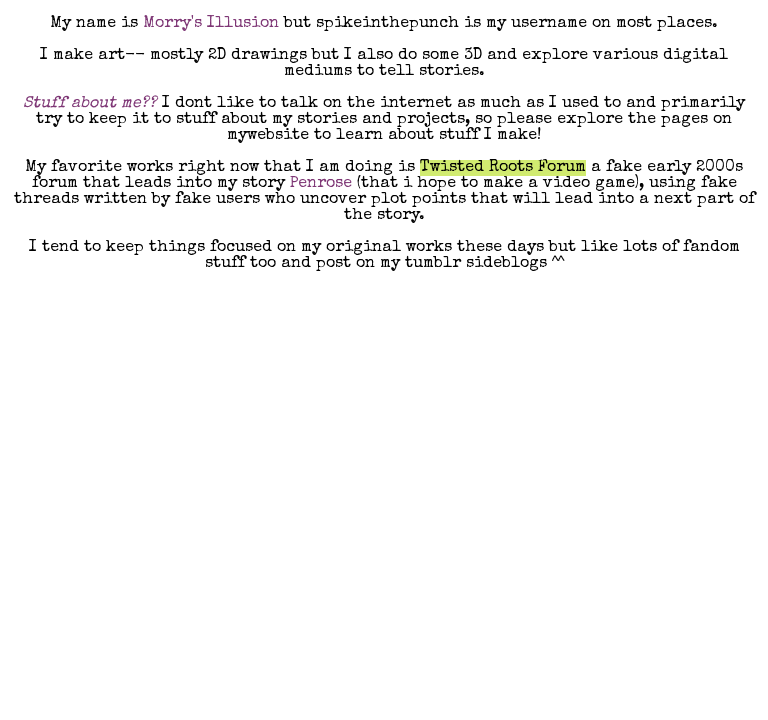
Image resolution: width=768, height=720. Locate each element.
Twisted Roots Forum (503, 168)
